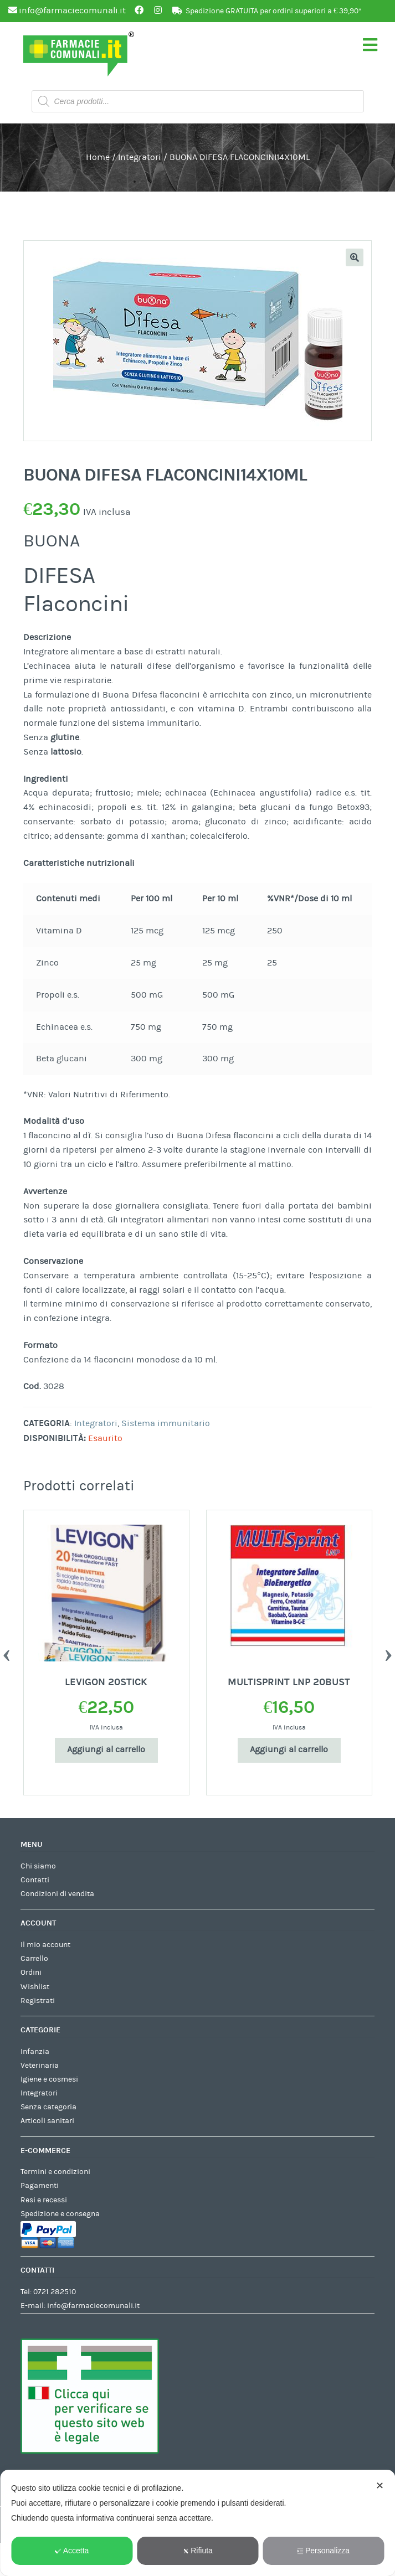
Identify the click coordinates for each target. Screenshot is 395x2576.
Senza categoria (48, 2107)
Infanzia (34, 2051)
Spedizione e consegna (60, 2214)
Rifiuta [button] (197, 2550)
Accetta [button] (72, 2550)
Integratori (139, 157)
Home (98, 157)
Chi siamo (38, 1866)
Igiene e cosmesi (49, 2079)
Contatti (34, 1880)
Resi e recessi (43, 2200)
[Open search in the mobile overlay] (198, 101)
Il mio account (45, 1944)
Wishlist (34, 1987)
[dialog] (197, 2523)
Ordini (31, 1972)
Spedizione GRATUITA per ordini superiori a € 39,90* (274, 11)
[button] (354, 257)
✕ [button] (380, 2485)
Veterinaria (39, 2065)
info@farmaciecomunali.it (93, 2305)
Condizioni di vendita (57, 1894)
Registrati (37, 2000)
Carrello (34, 1958)
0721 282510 (54, 2292)
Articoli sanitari (47, 2120)
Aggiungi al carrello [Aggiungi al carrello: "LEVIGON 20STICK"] (106, 1749)
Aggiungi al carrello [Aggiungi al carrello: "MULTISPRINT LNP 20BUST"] (289, 1749)
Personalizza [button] (323, 2550)
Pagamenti (39, 2185)
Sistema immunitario (165, 1423)
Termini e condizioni (55, 2171)
